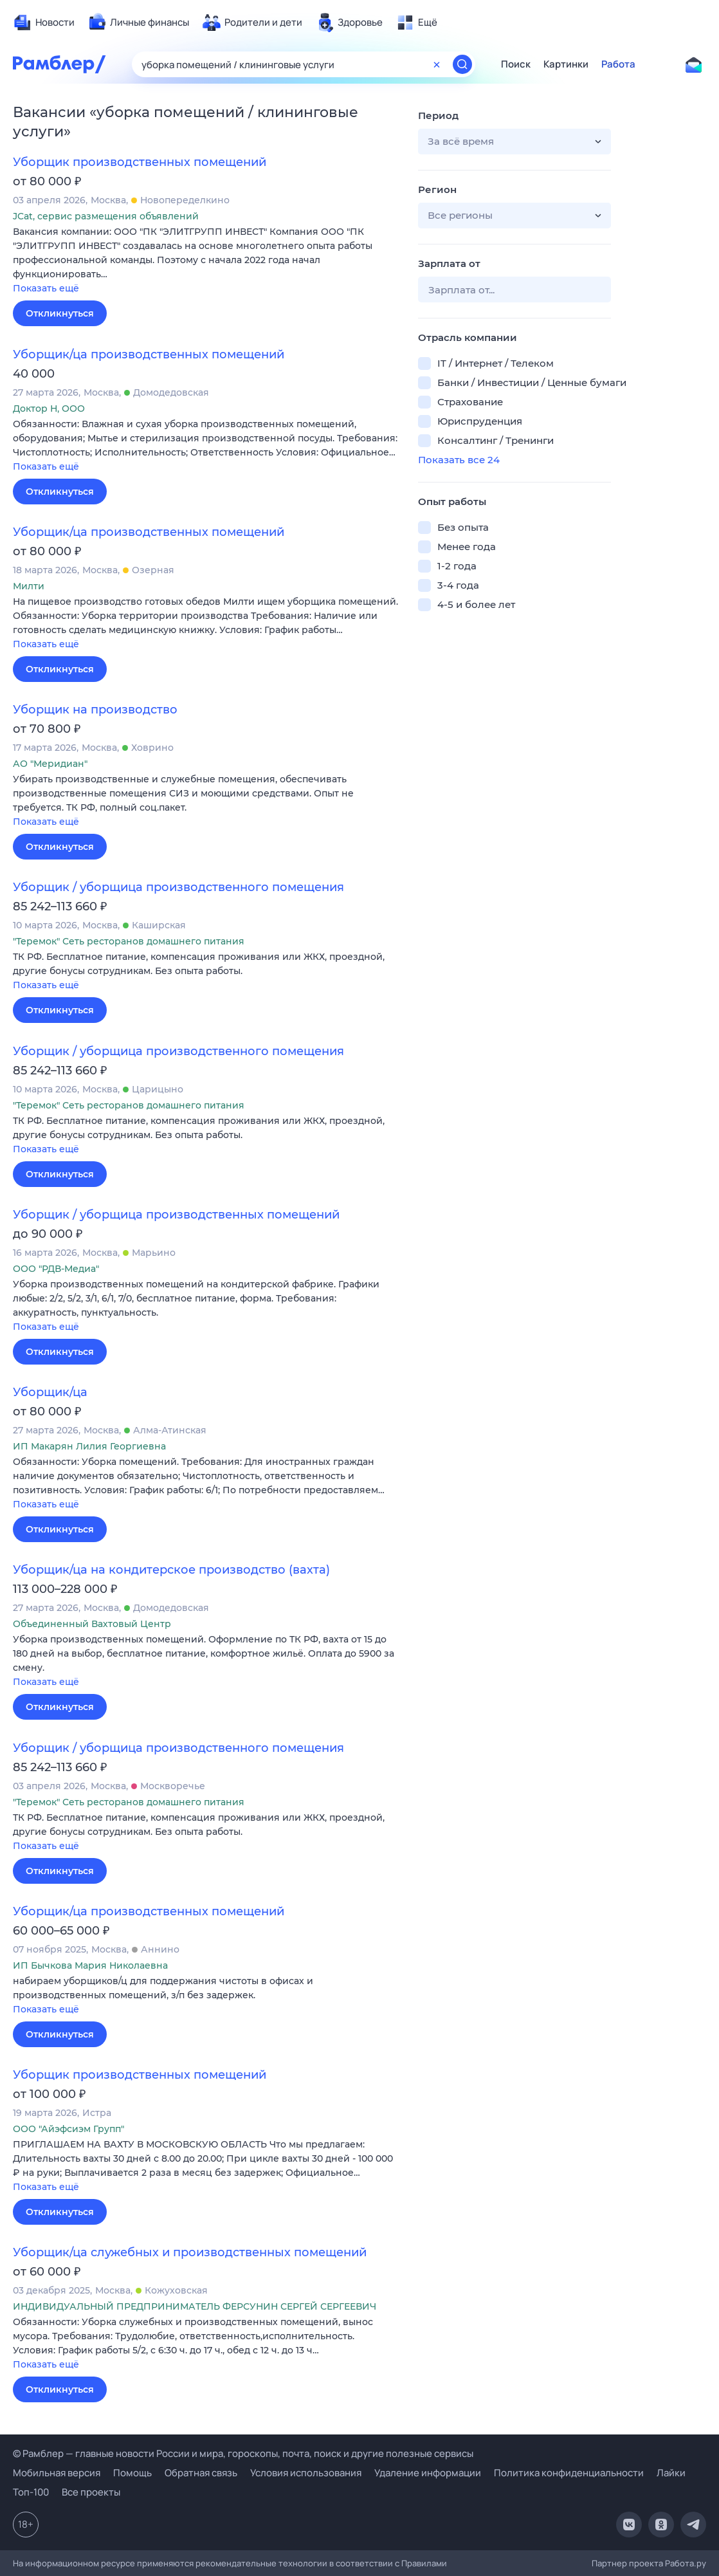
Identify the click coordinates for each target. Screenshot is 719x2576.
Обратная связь (201, 2472)
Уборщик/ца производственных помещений (148, 354)
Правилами (424, 2563)
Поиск (516, 64)
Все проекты (91, 2492)
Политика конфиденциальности (569, 2472)
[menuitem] (44, 22)
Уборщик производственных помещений (139, 162)
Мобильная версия (56, 2472)
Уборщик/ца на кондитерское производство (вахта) (171, 1570)
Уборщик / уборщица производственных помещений (176, 1215)
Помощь (132, 2472)
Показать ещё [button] (46, 288)
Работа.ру (685, 2563)
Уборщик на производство (95, 710)
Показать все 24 (459, 460)
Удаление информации (427, 2472)
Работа (618, 64)
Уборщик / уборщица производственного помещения (178, 887)
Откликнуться (60, 313)
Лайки (671, 2472)
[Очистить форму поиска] (437, 64)
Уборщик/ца (50, 1392)
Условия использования (305, 2472)
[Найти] (462, 64)
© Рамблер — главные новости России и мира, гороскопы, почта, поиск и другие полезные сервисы (243, 2453)
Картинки (565, 64)
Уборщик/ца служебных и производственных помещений (190, 2252)
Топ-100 (31, 2492)
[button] (206, 261)
